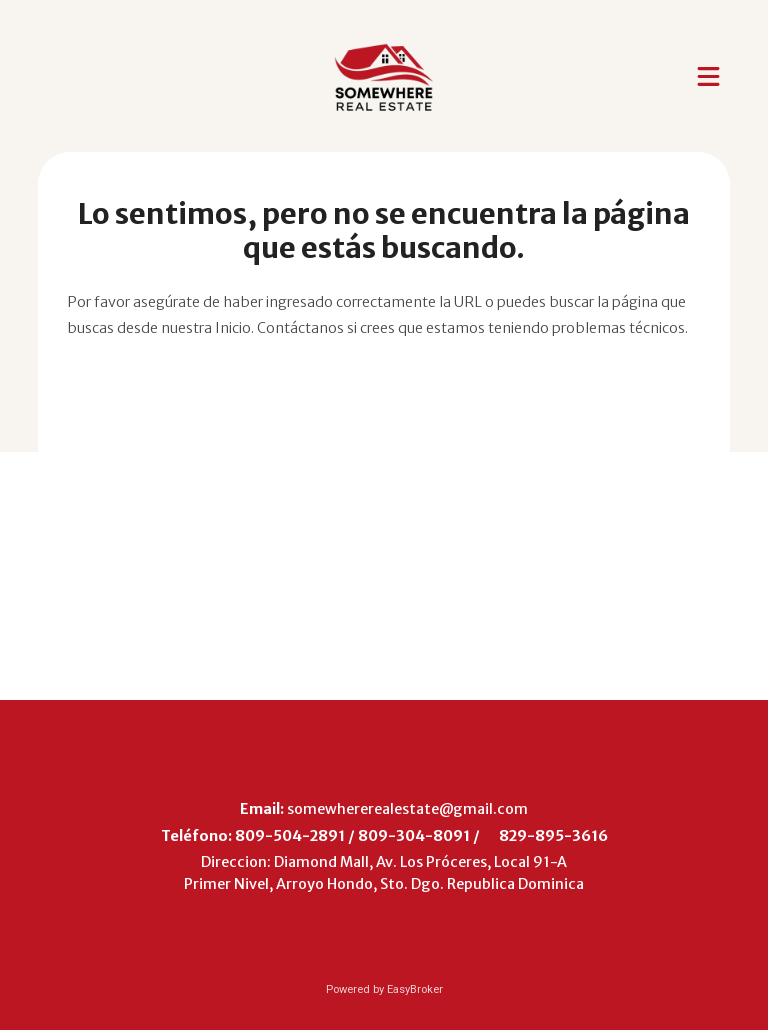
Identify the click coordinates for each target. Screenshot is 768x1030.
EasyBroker (415, 989)
